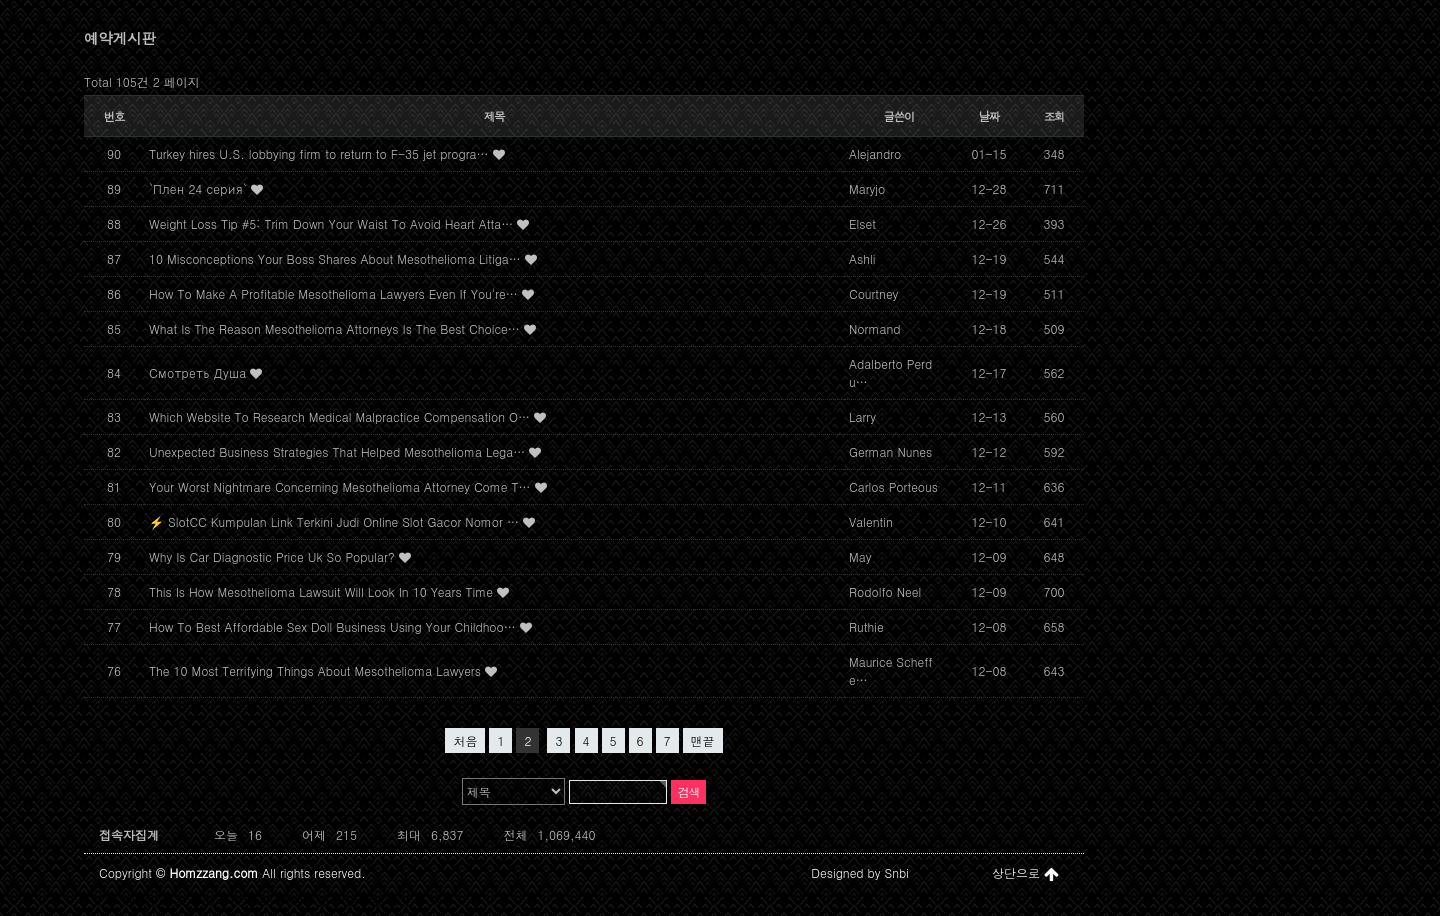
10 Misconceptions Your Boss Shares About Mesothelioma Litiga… (337, 258)
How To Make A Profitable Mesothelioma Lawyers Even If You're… (335, 293)
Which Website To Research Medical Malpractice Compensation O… (341, 416)
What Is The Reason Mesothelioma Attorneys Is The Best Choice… (336, 328)
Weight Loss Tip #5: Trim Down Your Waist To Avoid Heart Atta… (333, 223)
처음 (465, 740)
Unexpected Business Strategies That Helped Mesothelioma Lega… (339, 451)
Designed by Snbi (860, 872)
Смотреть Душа (199, 372)
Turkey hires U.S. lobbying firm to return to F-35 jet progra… (321, 153)
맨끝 (703, 740)
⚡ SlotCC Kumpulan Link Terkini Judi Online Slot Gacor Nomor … (336, 521)
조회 (1054, 116)
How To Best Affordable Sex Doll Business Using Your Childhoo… (334, 626)
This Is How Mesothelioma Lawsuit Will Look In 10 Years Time (323, 591)
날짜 (989, 116)
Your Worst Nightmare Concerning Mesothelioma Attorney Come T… (342, 486)
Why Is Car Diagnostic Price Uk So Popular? (274, 556)
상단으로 (1025, 872)
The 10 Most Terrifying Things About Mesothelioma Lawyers (317, 670)
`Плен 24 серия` (200, 188)
